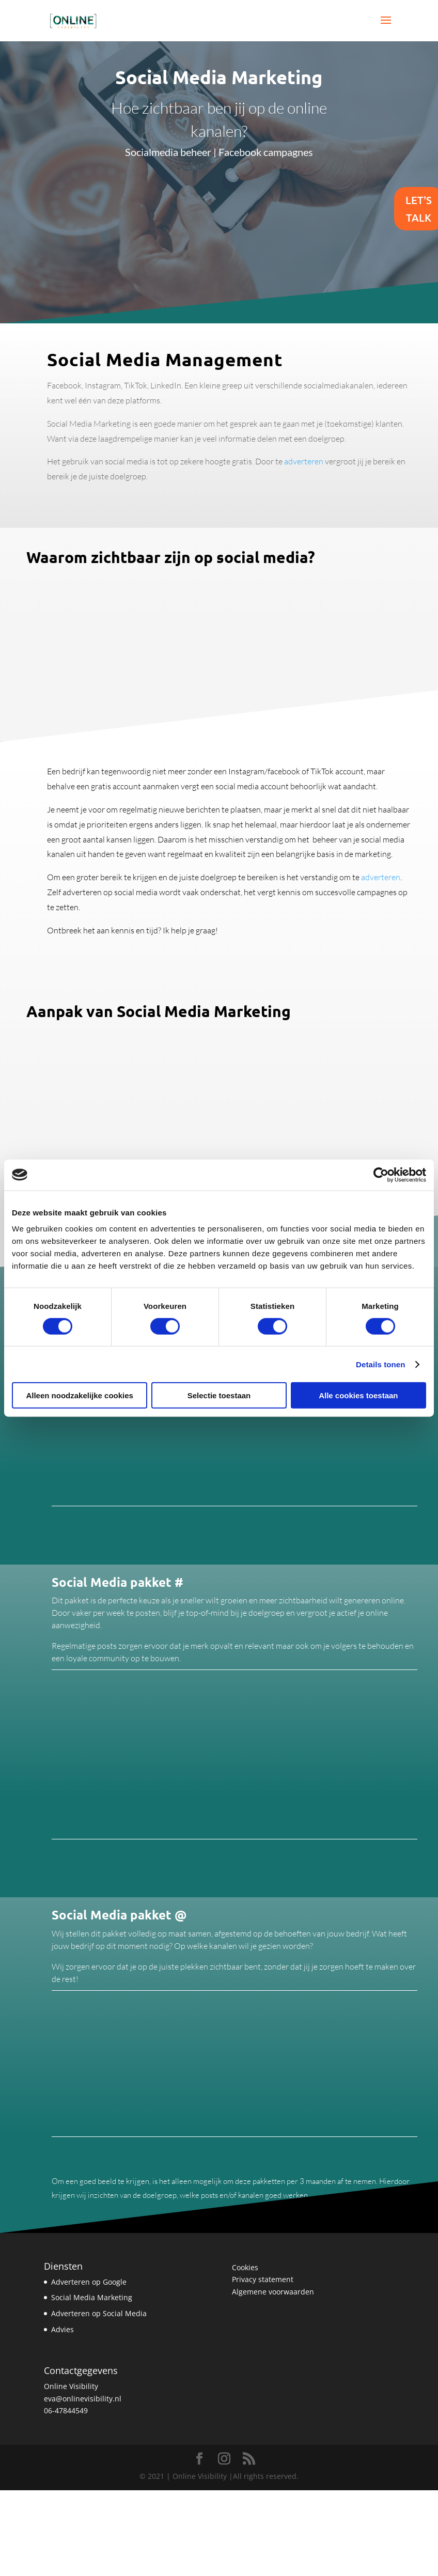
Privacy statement (262, 2279)
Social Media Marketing (91, 2297)
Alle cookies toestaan (358, 1395)
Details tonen (380, 1364)
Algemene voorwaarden (273, 2292)
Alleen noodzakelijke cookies (79, 1395)
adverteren (303, 461)
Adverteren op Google (89, 2282)
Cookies (245, 2267)
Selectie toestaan (219, 1395)
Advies (62, 2329)
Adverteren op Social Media (99, 2313)
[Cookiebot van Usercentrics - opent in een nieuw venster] (381, 1174)
